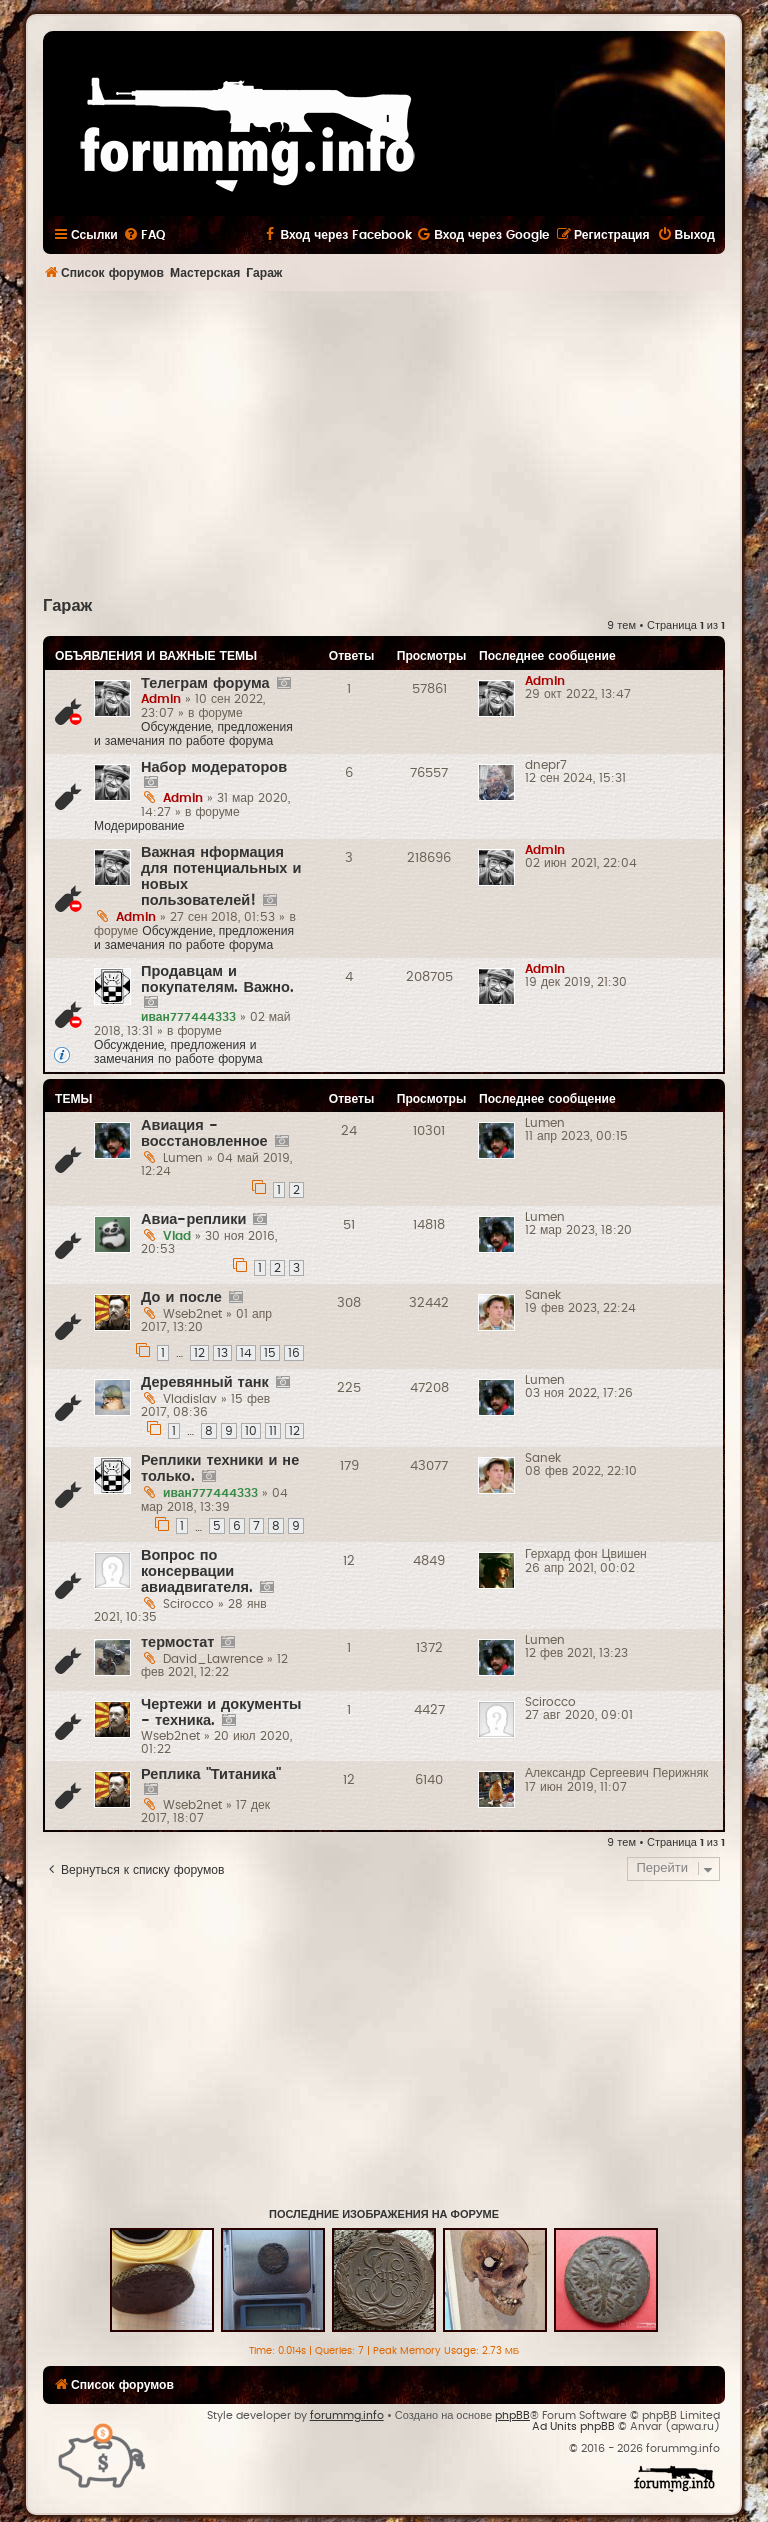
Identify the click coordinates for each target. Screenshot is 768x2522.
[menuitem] (144, 235)
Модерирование (139, 826)
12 (199, 1353)
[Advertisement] (405, 441)
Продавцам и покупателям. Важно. (217, 979)
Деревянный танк (205, 1382)
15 (270, 1353)
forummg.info (347, 2415)
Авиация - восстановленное (204, 1133)
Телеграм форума (205, 683)
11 (273, 1431)
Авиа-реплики (193, 1219)
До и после (181, 1297)
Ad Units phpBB (573, 2426)
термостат (177, 1642)
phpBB (512, 2415)
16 (294, 1353)
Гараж (67, 606)
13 (222, 1353)
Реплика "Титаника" (211, 1774)
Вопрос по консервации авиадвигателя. (197, 1571)
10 (251, 1431)
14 (246, 1353)
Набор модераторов (214, 767)
